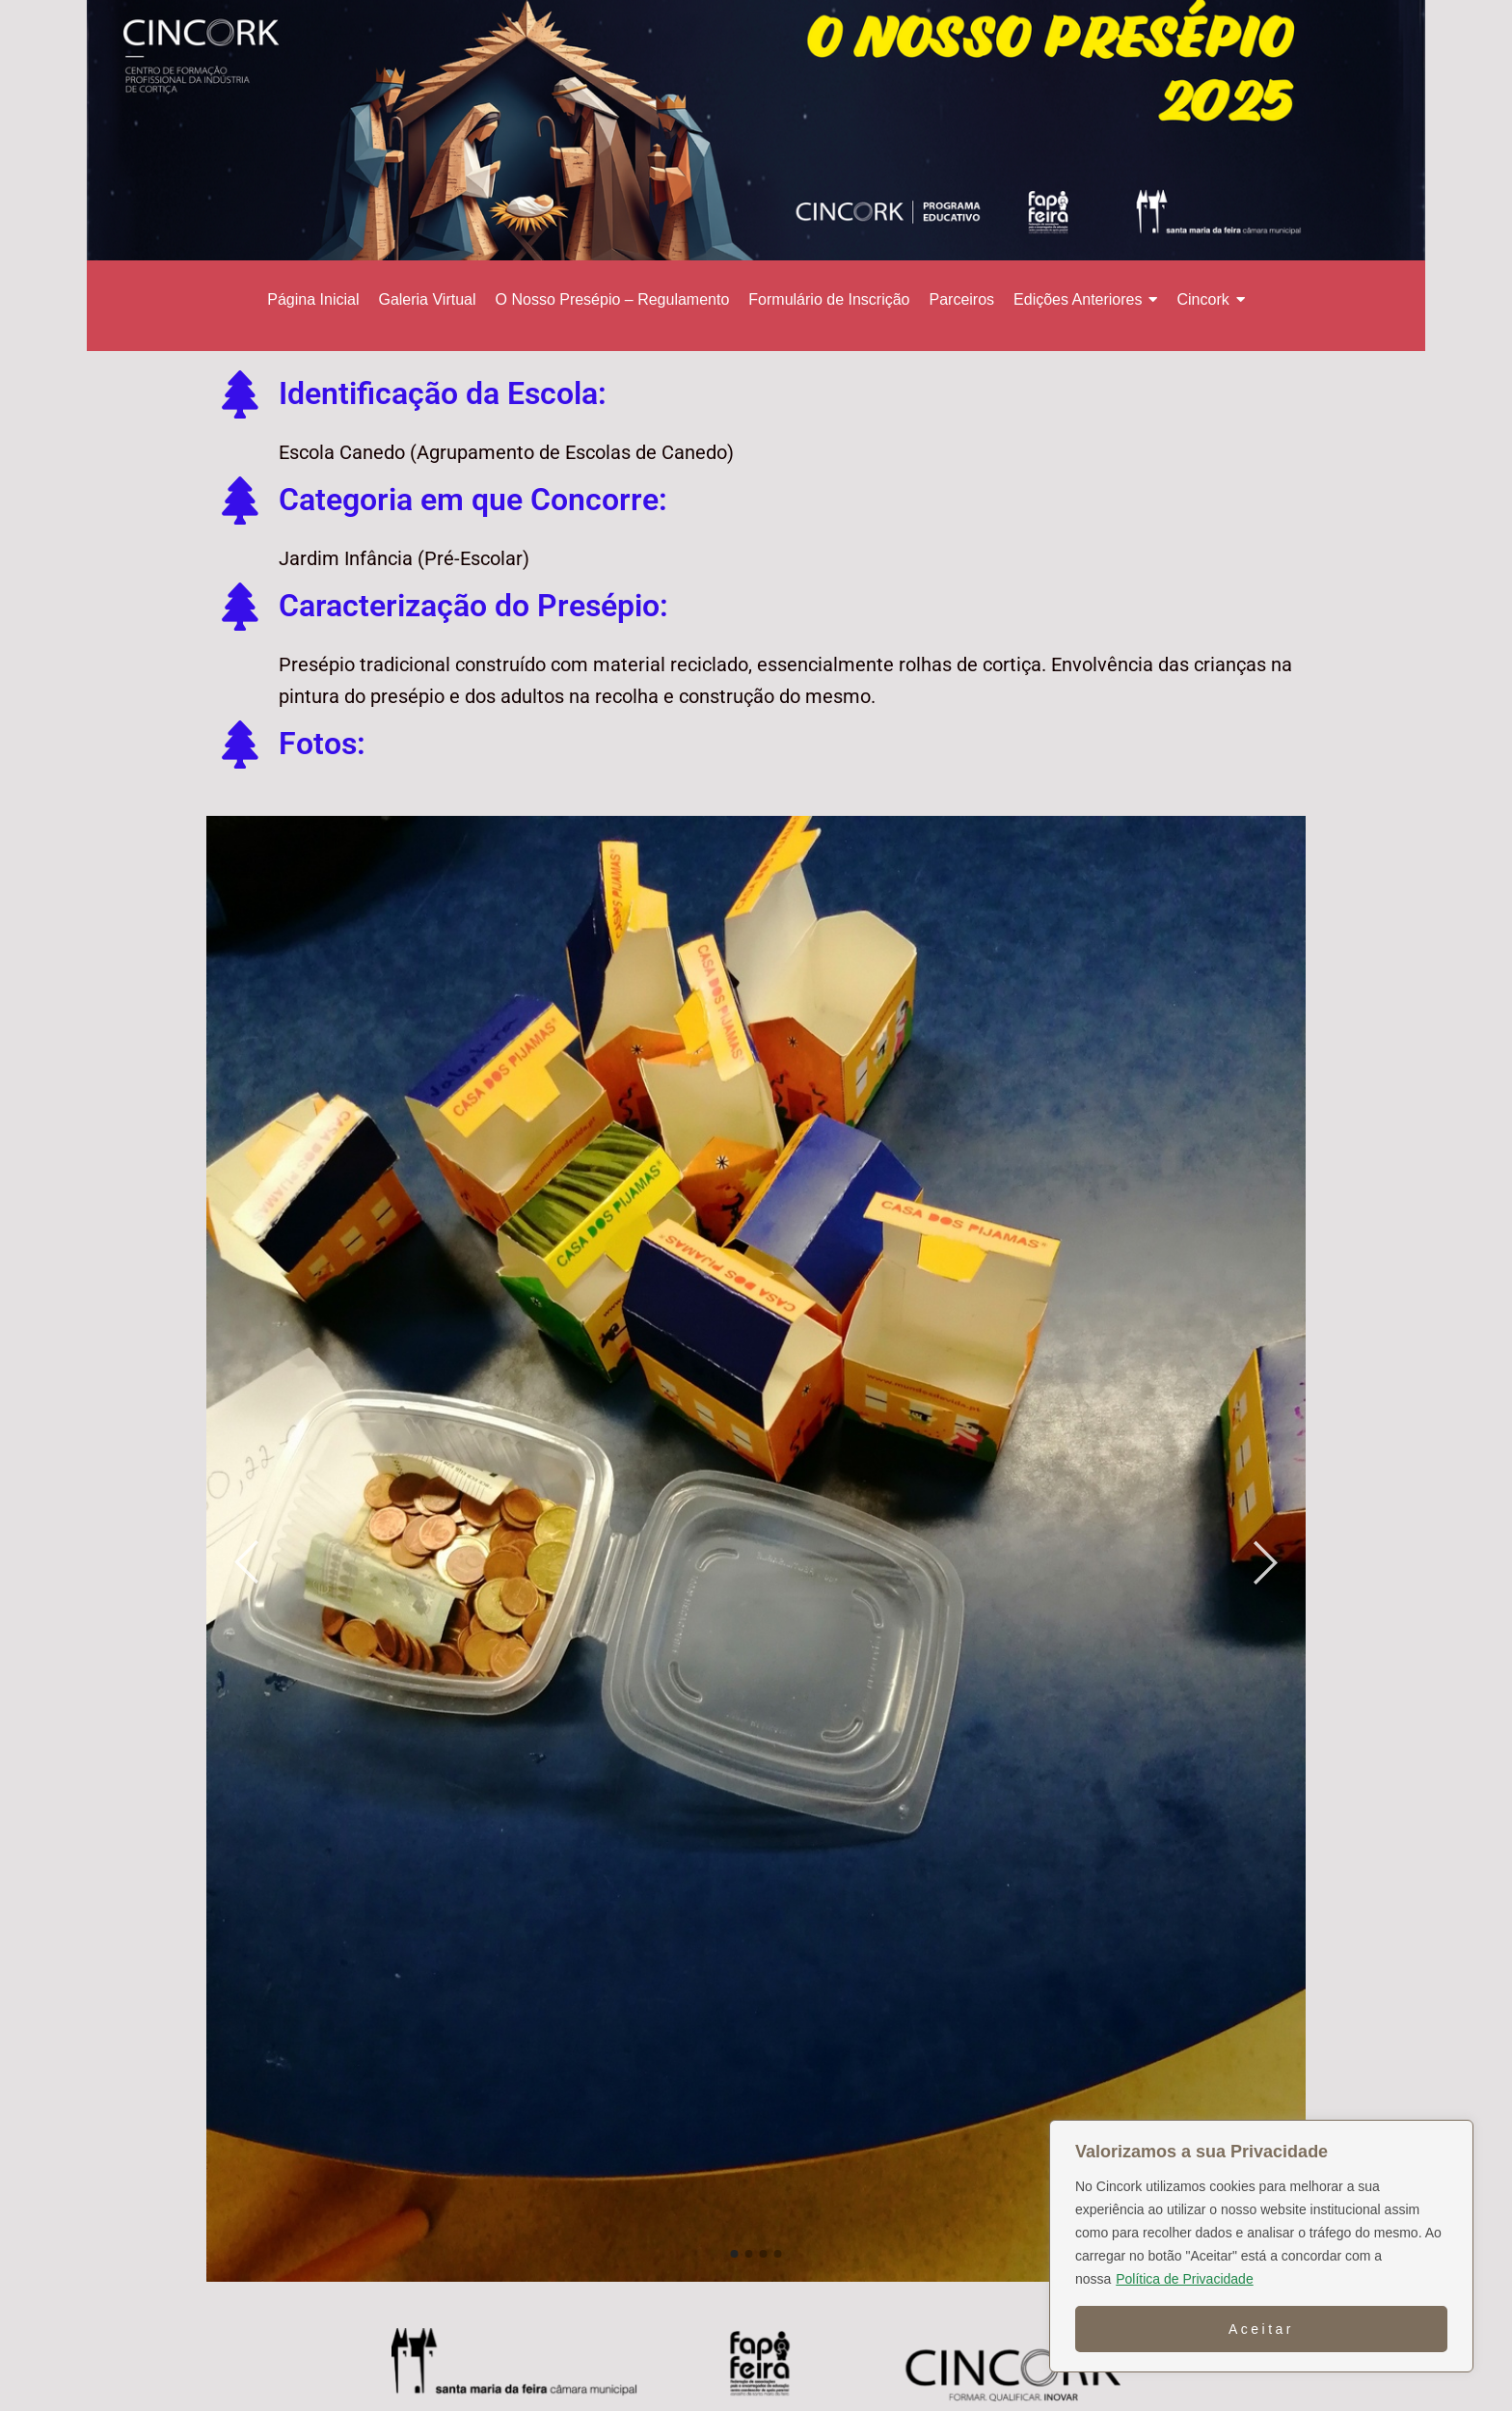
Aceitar (1261, 2329)
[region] (1261, 2246)
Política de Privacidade (1184, 2279)
